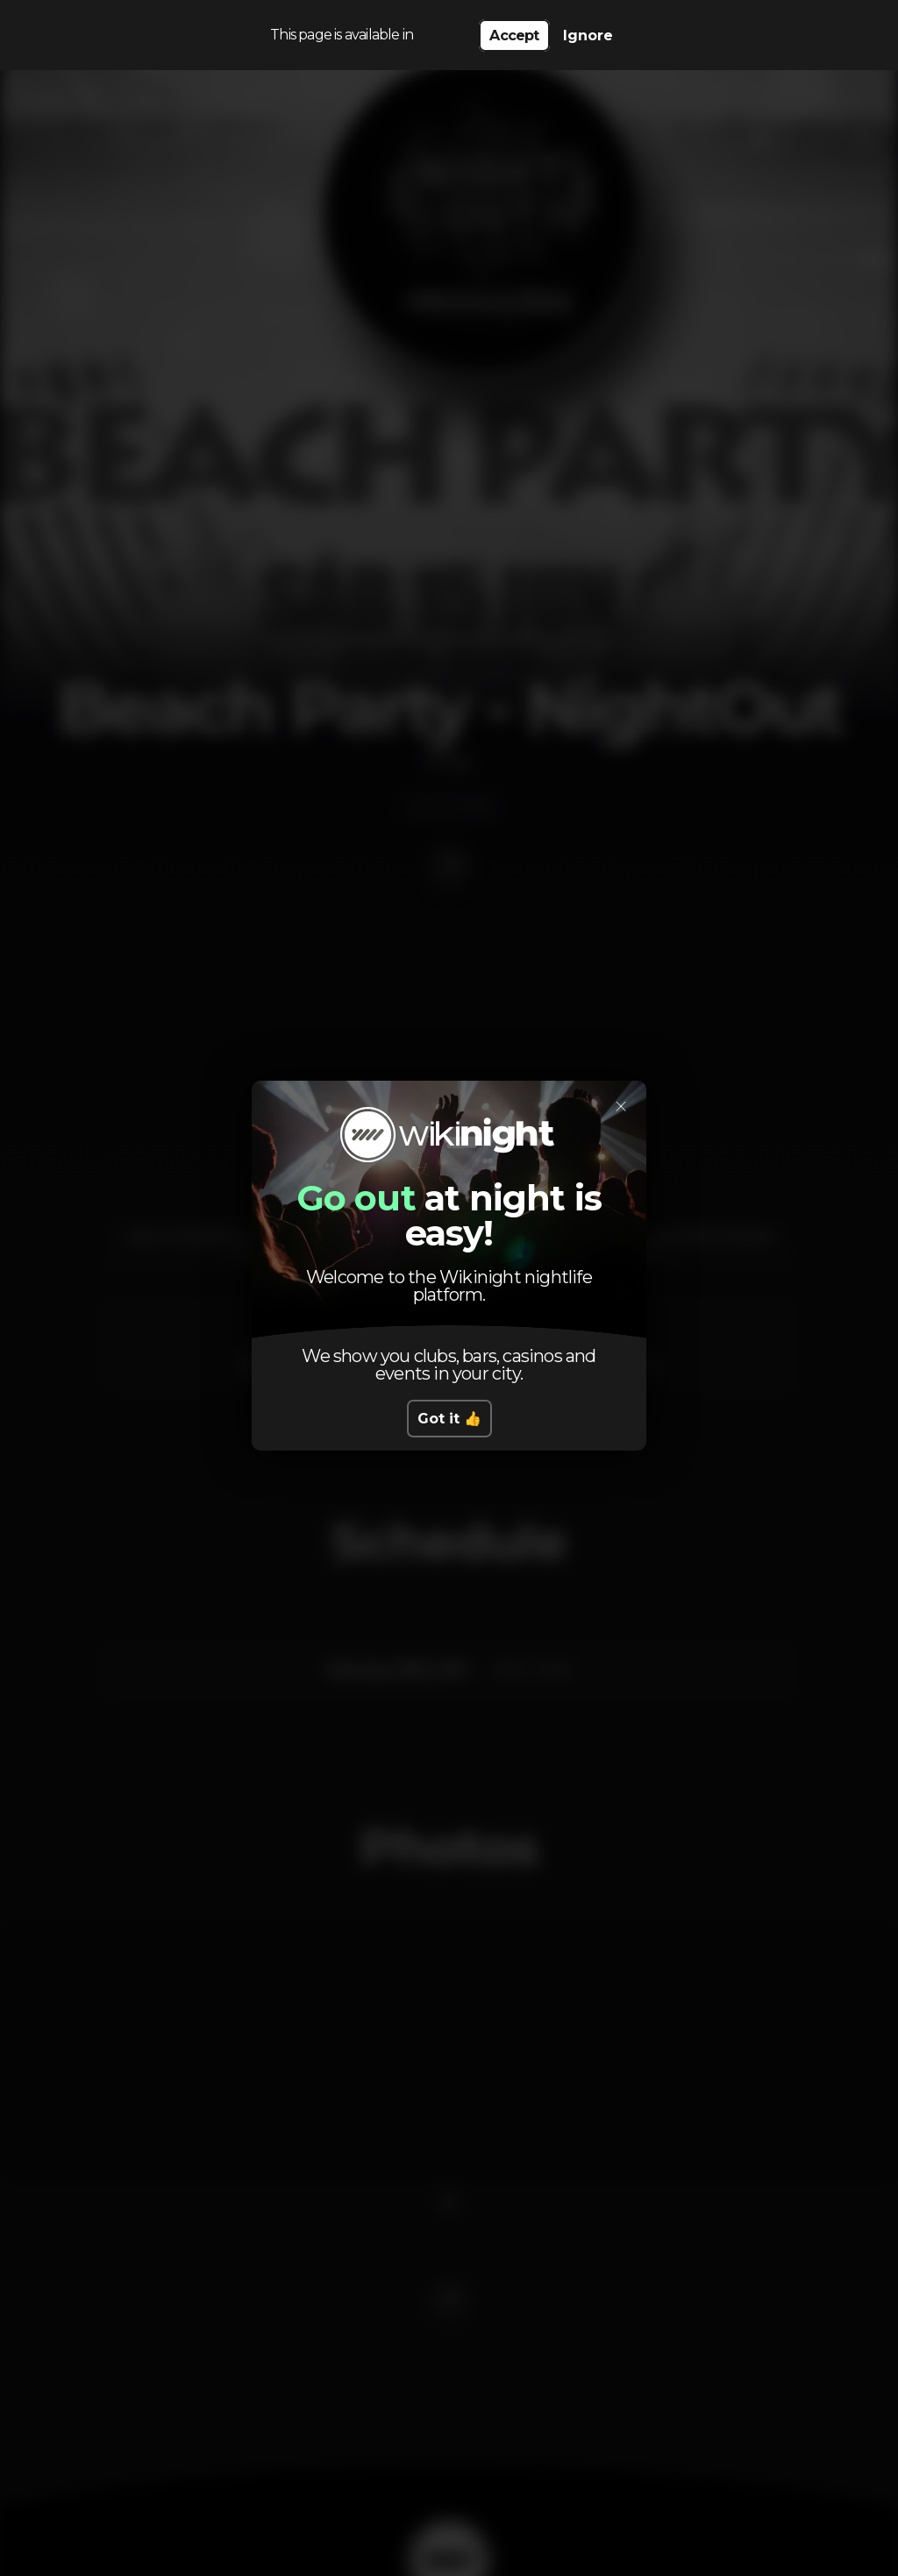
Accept (513, 35)
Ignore (588, 35)
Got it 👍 (449, 1418)
